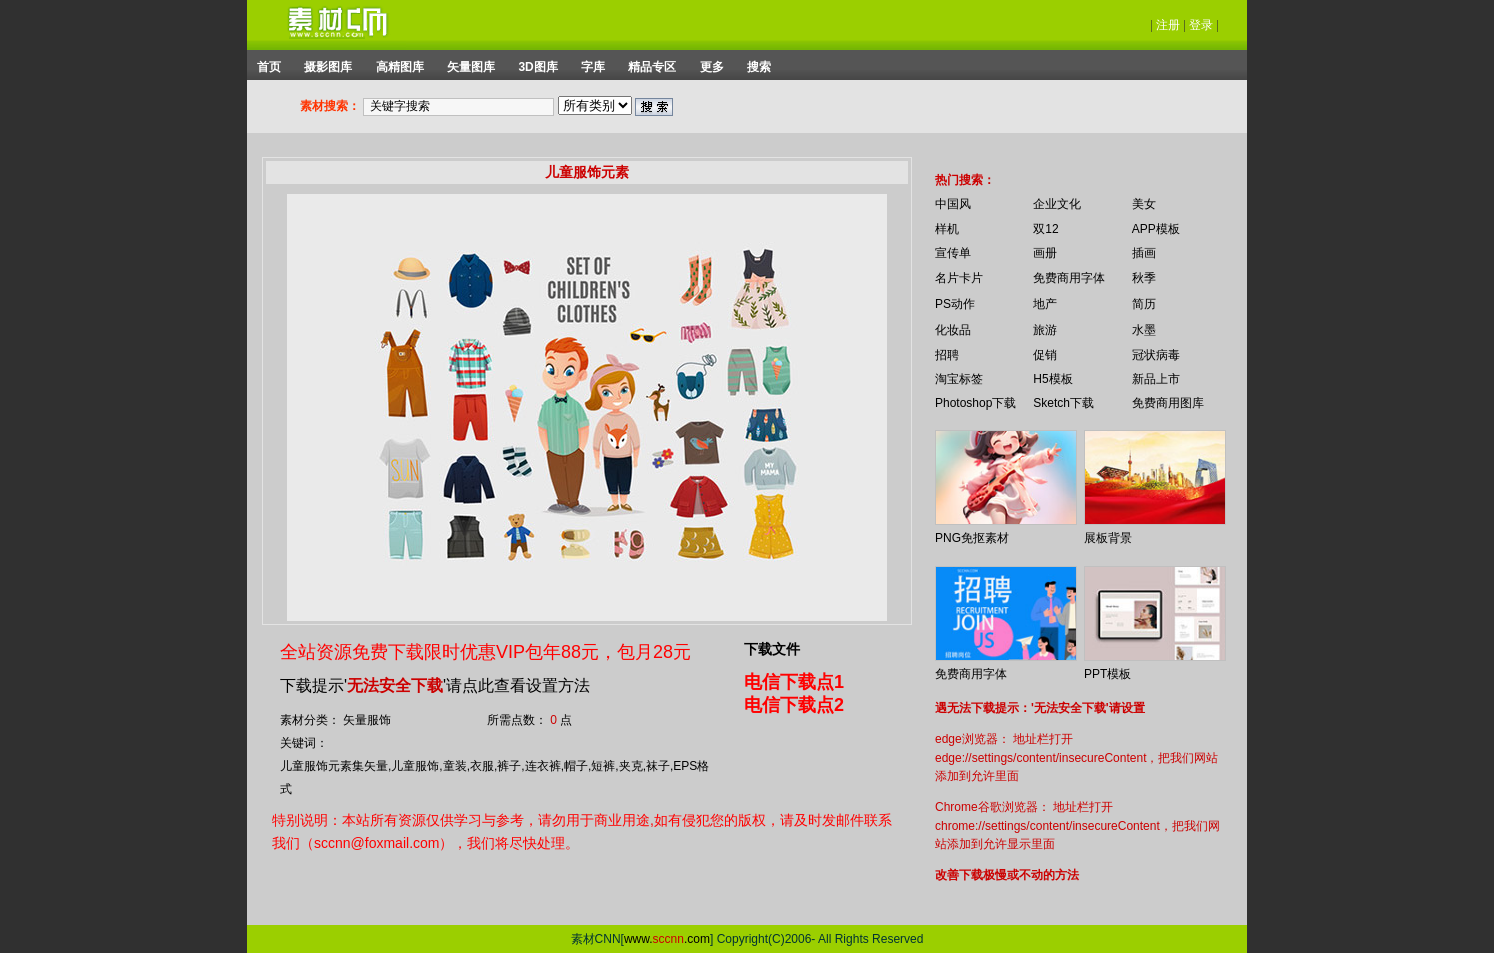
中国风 (953, 204)
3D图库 (537, 67)
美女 (1144, 204)
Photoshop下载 (975, 403)
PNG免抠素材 (972, 538)
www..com (667, 939)
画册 (1045, 253)
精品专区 (652, 67)
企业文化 (1057, 204)
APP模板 (1156, 229)
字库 (593, 67)
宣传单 (953, 253)
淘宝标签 (959, 379)
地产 (1045, 304)
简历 (1144, 304)
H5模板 (1052, 379)
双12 (1045, 229)
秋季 (1144, 278)
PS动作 (955, 304)
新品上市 (1156, 379)
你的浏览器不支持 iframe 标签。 (922, 162)
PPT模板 (1107, 674)
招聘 (947, 355)
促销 (1045, 355)
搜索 (759, 67)
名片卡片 (959, 278)
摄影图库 (328, 67)
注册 (1168, 25)
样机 (947, 229)
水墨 (1144, 330)
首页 (269, 67)
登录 (1201, 25)
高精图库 (400, 67)
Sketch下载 (1063, 403)
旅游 (1045, 330)
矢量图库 (471, 67)
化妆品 (953, 330)
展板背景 (1108, 538)
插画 (1144, 253)
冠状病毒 (1156, 355)
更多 (712, 67)
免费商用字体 (1069, 278)
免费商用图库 (1168, 403)
